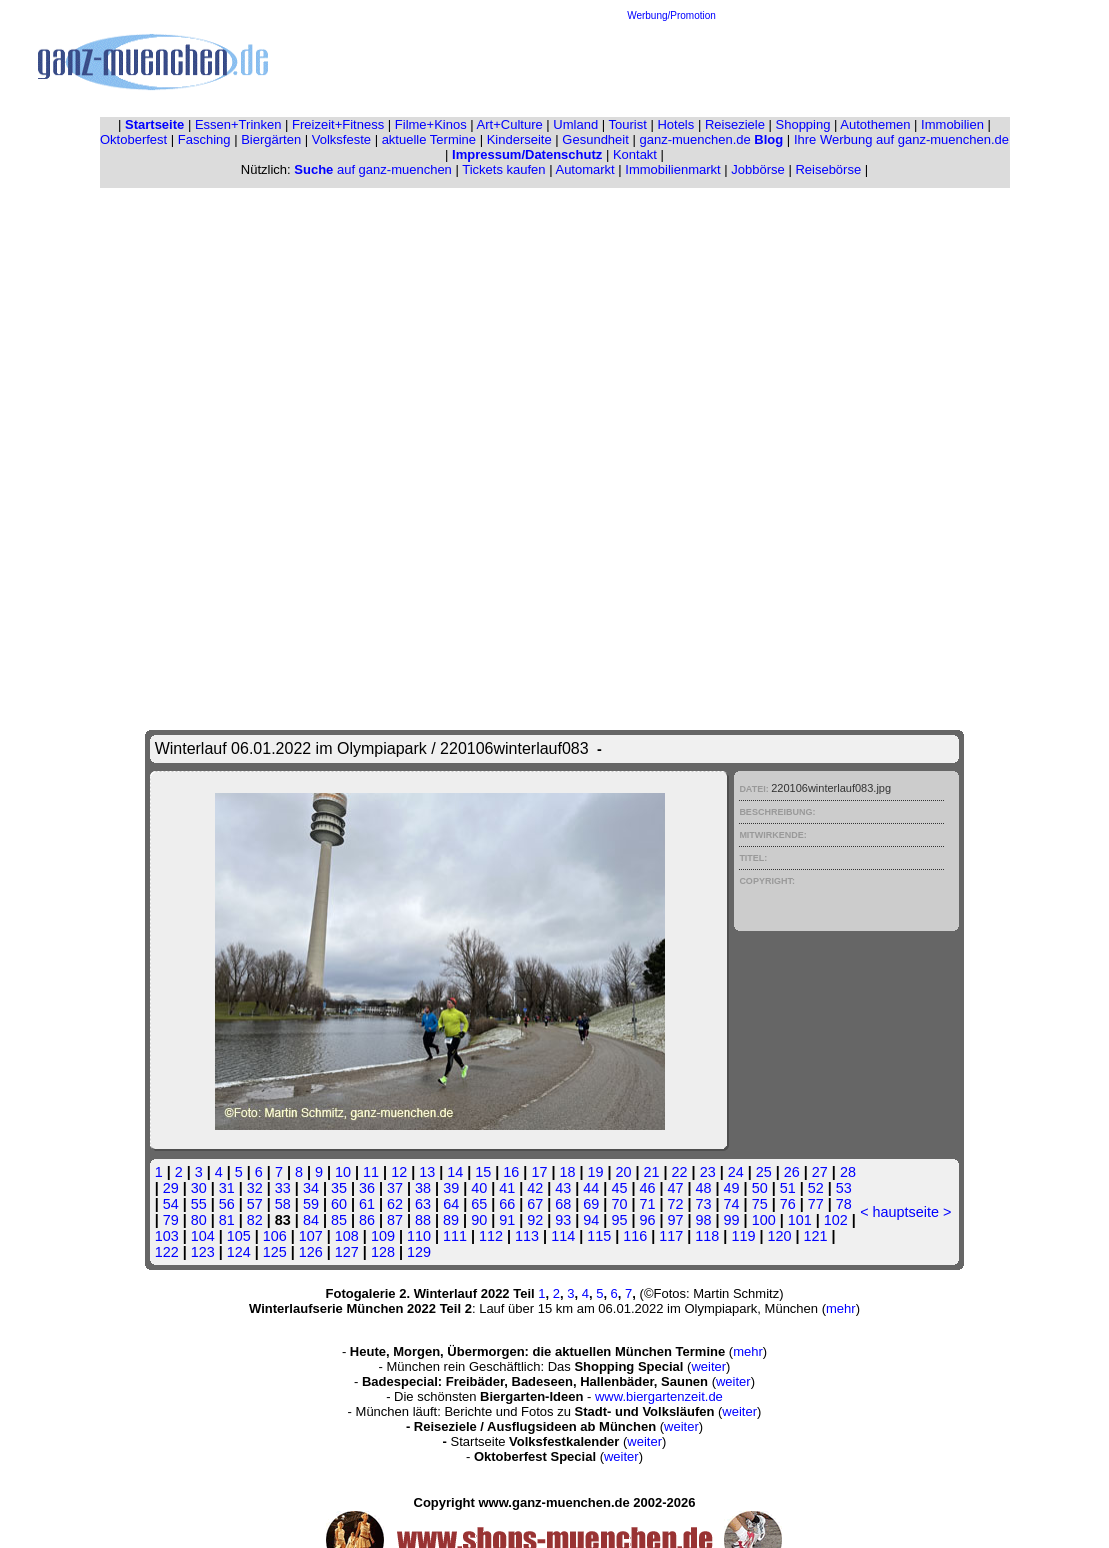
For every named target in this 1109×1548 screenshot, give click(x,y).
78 (844, 1204)
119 (743, 1236)
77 (816, 1204)
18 (567, 1172)
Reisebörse (828, 169)
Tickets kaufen (503, 169)
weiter (708, 1366)
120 (779, 1236)
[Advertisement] (672, 66)
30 (199, 1188)
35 (339, 1188)
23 (708, 1172)
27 (820, 1172)
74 (732, 1204)
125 (275, 1252)
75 (760, 1204)
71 (647, 1204)
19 (595, 1172)
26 (792, 1172)
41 (507, 1188)
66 (507, 1204)
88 (423, 1220)
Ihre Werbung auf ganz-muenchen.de (901, 139)
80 (199, 1220)
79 (171, 1220)
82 (255, 1220)
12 (399, 1172)
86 (367, 1220)
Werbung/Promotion (671, 15)
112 (491, 1236)
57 (255, 1204)
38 (423, 1188)
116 (635, 1236)
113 (527, 1236)
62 (395, 1204)
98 (704, 1220)
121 (815, 1236)
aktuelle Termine (429, 139)
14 (455, 1172)
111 (455, 1236)
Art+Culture (510, 124)
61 (367, 1204)
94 (591, 1220)
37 (395, 1188)
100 (764, 1220)
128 (383, 1252)
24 (736, 1172)
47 (676, 1188)
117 (671, 1236)
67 (535, 1204)
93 (563, 1220)
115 (599, 1236)
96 (647, 1220)
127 (347, 1252)
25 (764, 1172)
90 (479, 1220)
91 (507, 1220)
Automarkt (584, 169)
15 (483, 1172)
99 (732, 1220)
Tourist (628, 124)
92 (535, 1220)
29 (171, 1188)
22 (680, 1172)
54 (171, 1204)
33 (283, 1188)
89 (451, 1220)
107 (311, 1236)
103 (167, 1236)
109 (383, 1236)
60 (339, 1204)
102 (836, 1220)
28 (848, 1172)
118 (707, 1236)
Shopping (803, 124)
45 (619, 1188)
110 (419, 1236)
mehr (841, 1308)
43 (563, 1188)
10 (343, 1172)
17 (539, 1172)
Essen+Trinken (238, 124)
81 (227, 1220)
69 (591, 1204)
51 (788, 1188)
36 (367, 1188)
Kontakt (635, 154)
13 (427, 1172)
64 (451, 1204)
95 (619, 1220)
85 (339, 1220)
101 (800, 1220)
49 (732, 1188)
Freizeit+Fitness (338, 124)
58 (283, 1204)
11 (371, 1172)
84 (311, 1220)
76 (788, 1204)
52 (816, 1188)
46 (647, 1188)
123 (203, 1252)
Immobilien (952, 124)
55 (199, 1204)
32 (255, 1188)
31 (227, 1188)
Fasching (204, 139)
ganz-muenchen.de (711, 139)
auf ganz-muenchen (373, 169)
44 (591, 1188)
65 (479, 1204)
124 (239, 1252)
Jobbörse (757, 169)
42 (535, 1188)
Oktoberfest (133, 139)
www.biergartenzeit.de (659, 1396)
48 (704, 1188)
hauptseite (906, 1212)
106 (275, 1236)
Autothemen (875, 124)
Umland (575, 124)
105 (239, 1236)
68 (563, 1204)
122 (167, 1252)
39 (451, 1188)
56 (227, 1204)
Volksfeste (341, 139)
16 (511, 1172)
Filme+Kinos (431, 124)
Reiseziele (735, 124)
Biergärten (271, 139)
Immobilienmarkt (672, 169)
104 (203, 1236)
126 (311, 1252)
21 (652, 1172)
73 (704, 1204)
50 (760, 1188)
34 (311, 1188)
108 (347, 1236)
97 (675, 1220)
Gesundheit (595, 139)
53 (844, 1188)
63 (423, 1204)
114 (563, 1236)
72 (676, 1204)
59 (311, 1204)
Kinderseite (519, 139)
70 (619, 1204)
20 (624, 1172)
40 (479, 1188)
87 (395, 1220)
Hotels (675, 124)
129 (419, 1252)
